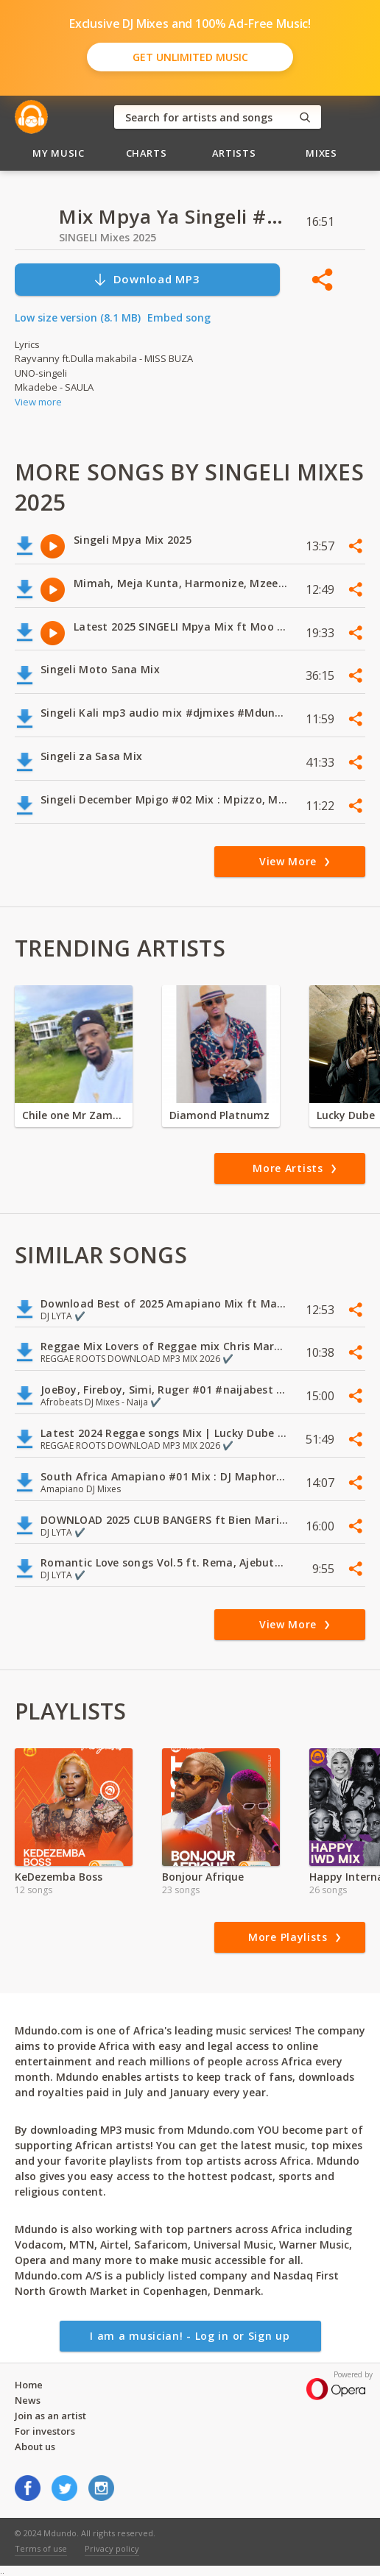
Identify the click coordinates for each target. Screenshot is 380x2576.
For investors (45, 2431)
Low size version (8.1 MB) (78, 317)
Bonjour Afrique (203, 1877)
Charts (146, 153)
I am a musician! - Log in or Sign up (189, 2336)
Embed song (179, 317)
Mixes (321, 153)
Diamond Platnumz (219, 1115)
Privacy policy (112, 2548)
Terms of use (41, 2548)
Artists (234, 153)
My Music (58, 153)
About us (35, 2446)
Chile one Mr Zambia (73, 1115)
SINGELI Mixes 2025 (107, 237)
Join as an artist (50, 2415)
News (28, 2400)
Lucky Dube (346, 1115)
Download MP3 (146, 279)
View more (38, 401)
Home (29, 2384)
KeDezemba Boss (58, 1877)
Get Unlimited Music (190, 57)
